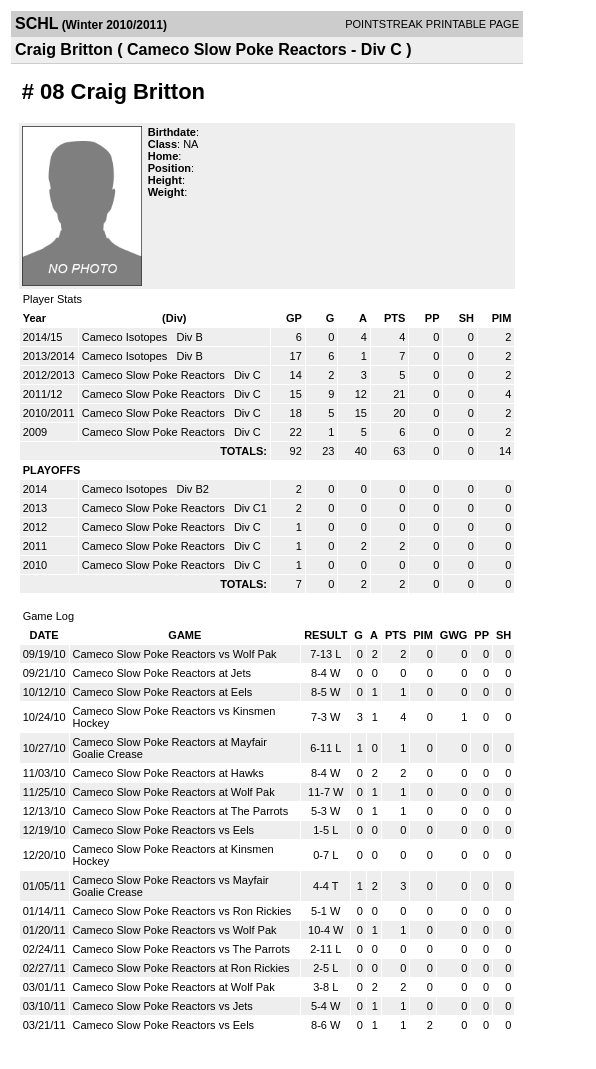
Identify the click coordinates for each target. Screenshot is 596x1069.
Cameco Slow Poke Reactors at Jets (162, 673)
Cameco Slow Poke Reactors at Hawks (168, 773)
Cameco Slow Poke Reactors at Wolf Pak (174, 792)
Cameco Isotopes (126, 337)
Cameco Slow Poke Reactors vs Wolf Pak (175, 654)
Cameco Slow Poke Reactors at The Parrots (181, 811)
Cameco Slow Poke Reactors (155, 375)
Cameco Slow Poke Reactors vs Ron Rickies (182, 911)
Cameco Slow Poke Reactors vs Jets (163, 1006)
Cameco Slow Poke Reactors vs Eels (164, 830)
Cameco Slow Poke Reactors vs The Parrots (181, 949)
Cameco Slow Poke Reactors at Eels (163, 692)
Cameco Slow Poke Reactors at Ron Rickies (181, 968)
